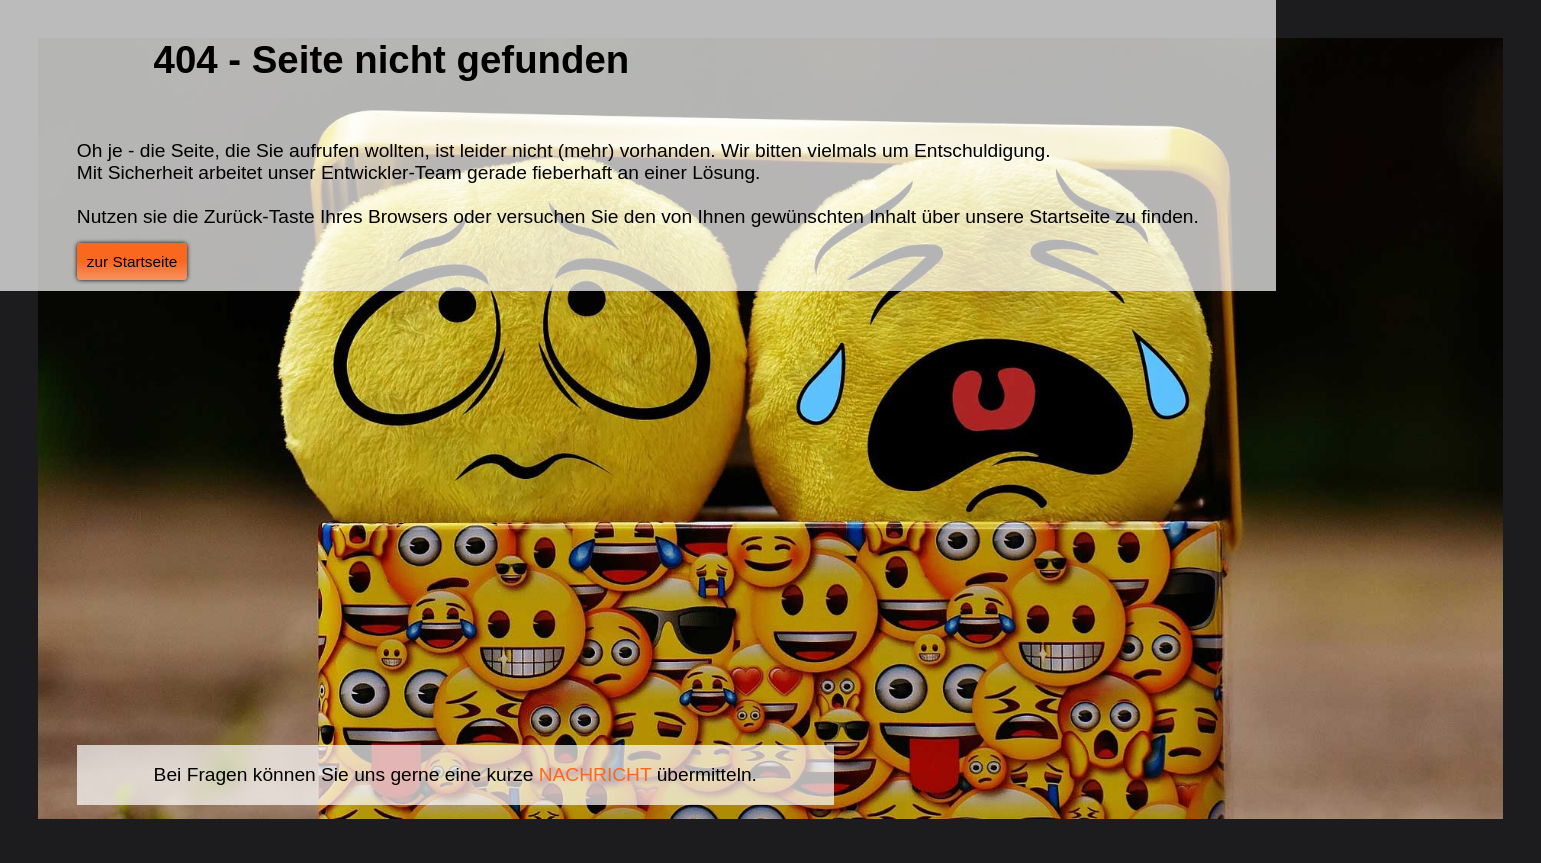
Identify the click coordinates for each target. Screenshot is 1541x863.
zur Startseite (132, 261)
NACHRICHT (595, 774)
